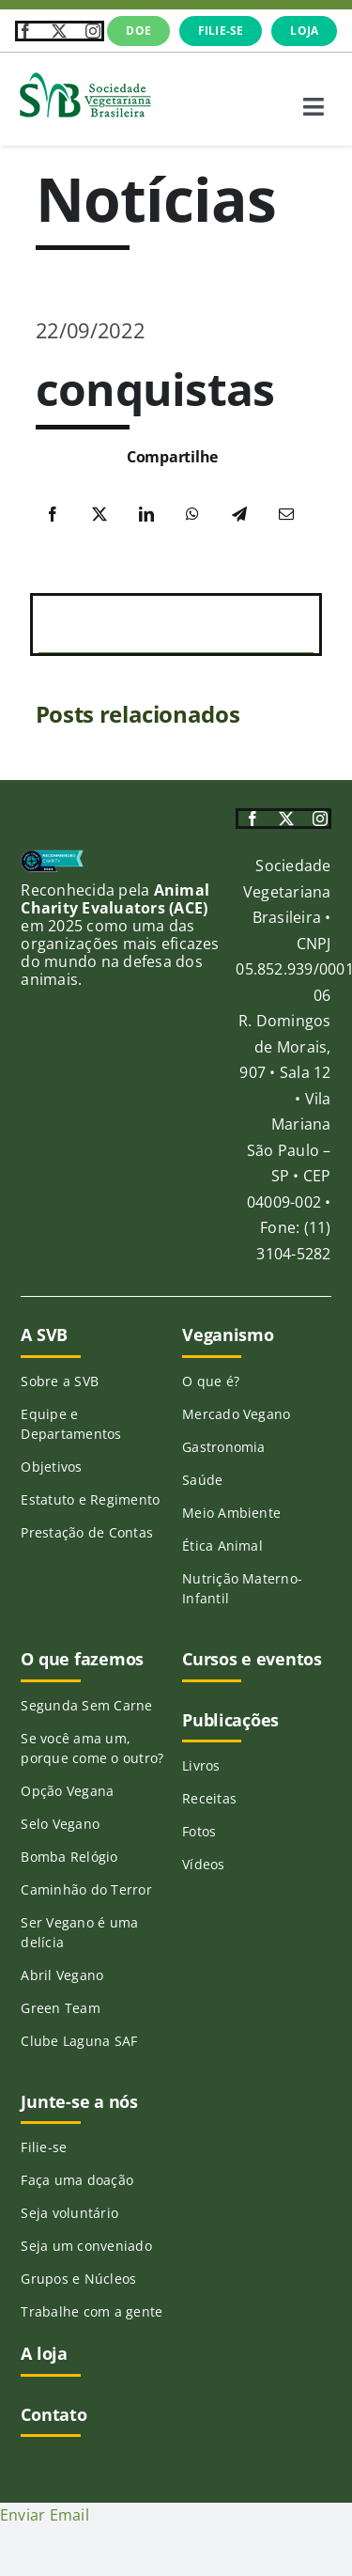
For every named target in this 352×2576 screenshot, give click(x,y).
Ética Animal (222, 1545)
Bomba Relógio (69, 1857)
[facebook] (25, 31)
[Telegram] (239, 515)
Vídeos (203, 1864)
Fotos (199, 1831)
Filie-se (44, 2147)
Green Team (60, 2008)
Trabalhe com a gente (91, 2311)
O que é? (210, 1381)
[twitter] (59, 31)
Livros (201, 1765)
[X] (99, 515)
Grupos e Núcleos (78, 2278)
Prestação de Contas (87, 1532)
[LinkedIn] (146, 515)
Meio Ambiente (231, 1513)
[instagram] (92, 31)
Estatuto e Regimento (90, 1499)
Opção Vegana (67, 1791)
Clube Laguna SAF (79, 2041)
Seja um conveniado (86, 2246)
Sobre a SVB (60, 1381)
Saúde (202, 1480)
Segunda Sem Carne (86, 1705)
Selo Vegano (60, 1824)
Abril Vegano (62, 1975)
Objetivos (51, 1466)
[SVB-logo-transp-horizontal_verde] (84, 77)
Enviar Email (44, 2515)
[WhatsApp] (192, 515)
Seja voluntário (69, 2213)
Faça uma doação (77, 2180)
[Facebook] (52, 515)
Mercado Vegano (236, 1414)
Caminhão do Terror (86, 1889)
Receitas (209, 1798)
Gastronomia (224, 1447)
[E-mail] (286, 515)
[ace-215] (52, 857)
